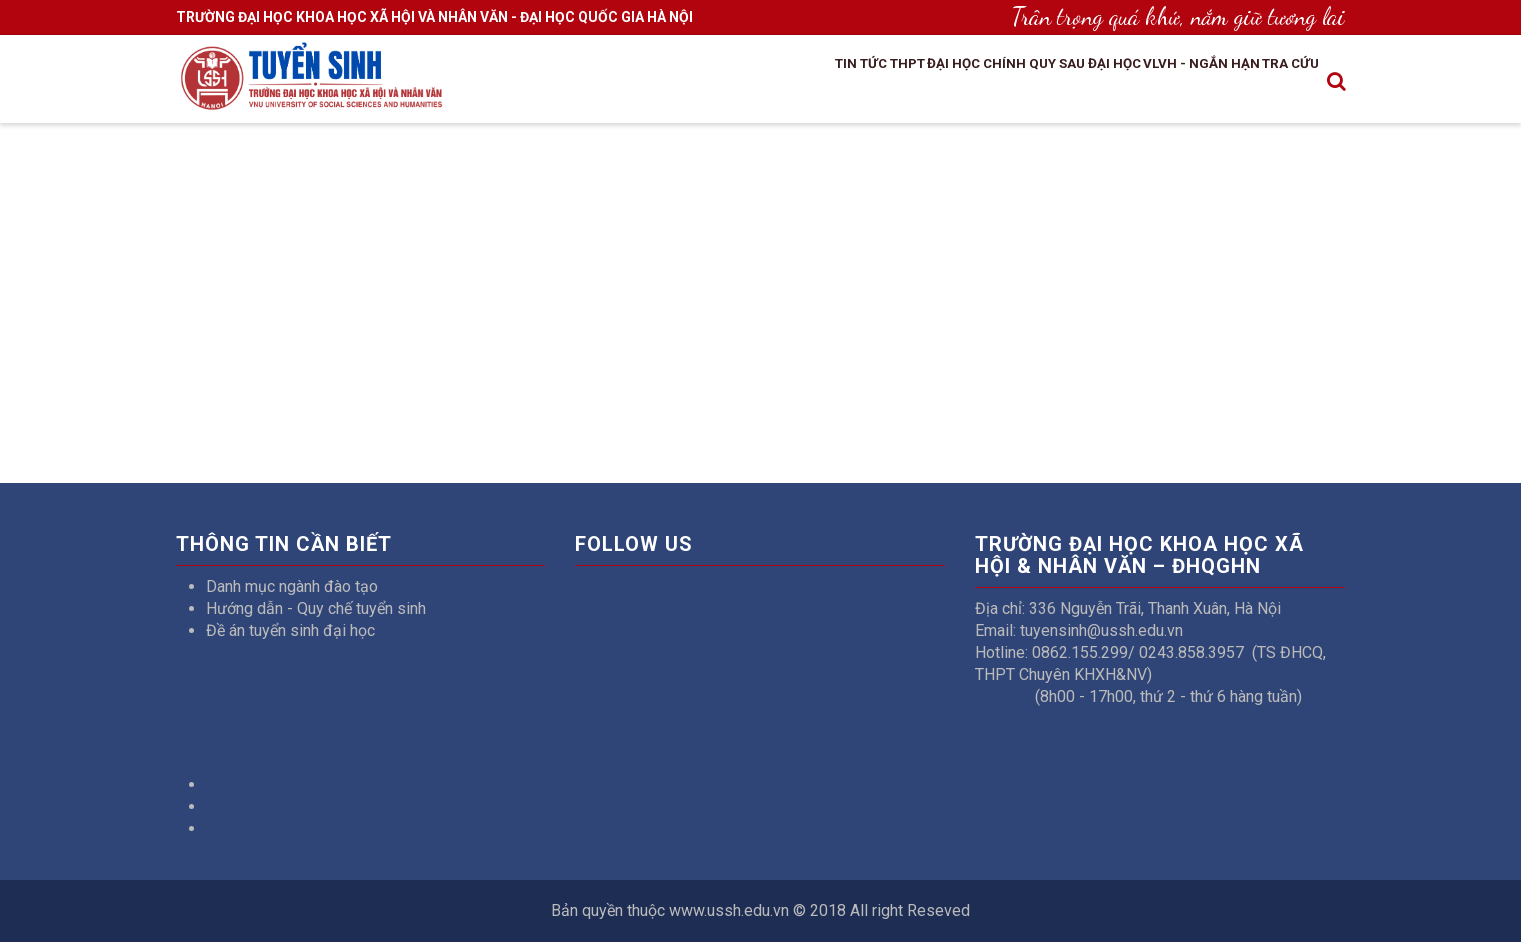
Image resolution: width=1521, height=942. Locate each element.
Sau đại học (1039, 83)
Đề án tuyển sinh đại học (290, 630)
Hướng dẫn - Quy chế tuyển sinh (316, 608)
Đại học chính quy (904, 83)
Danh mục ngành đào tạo (292, 586)
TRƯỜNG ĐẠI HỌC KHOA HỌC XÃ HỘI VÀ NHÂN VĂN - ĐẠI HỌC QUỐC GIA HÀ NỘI (434, 17)
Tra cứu (1280, 83)
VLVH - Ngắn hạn (1167, 83)
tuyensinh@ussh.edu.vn (1101, 630)
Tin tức (731, 83)
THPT (796, 83)
